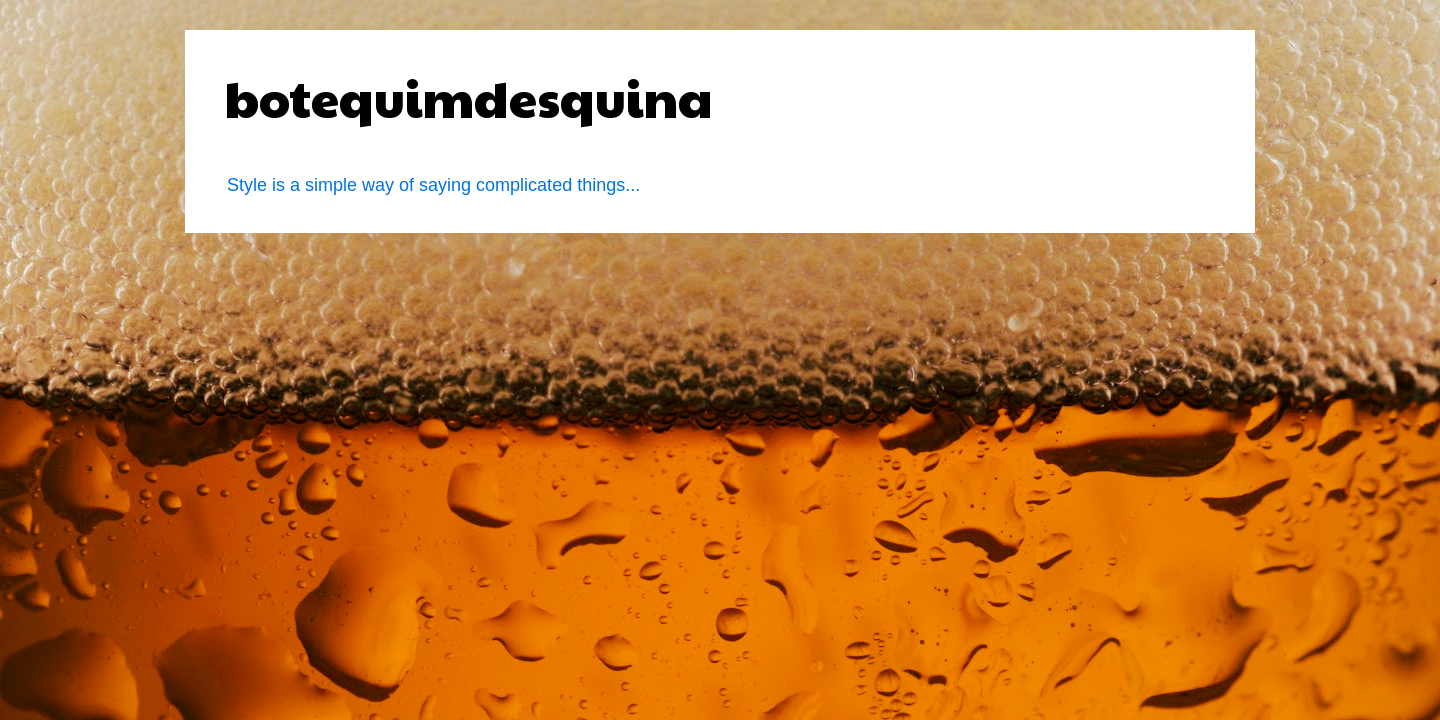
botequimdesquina (469, 97)
